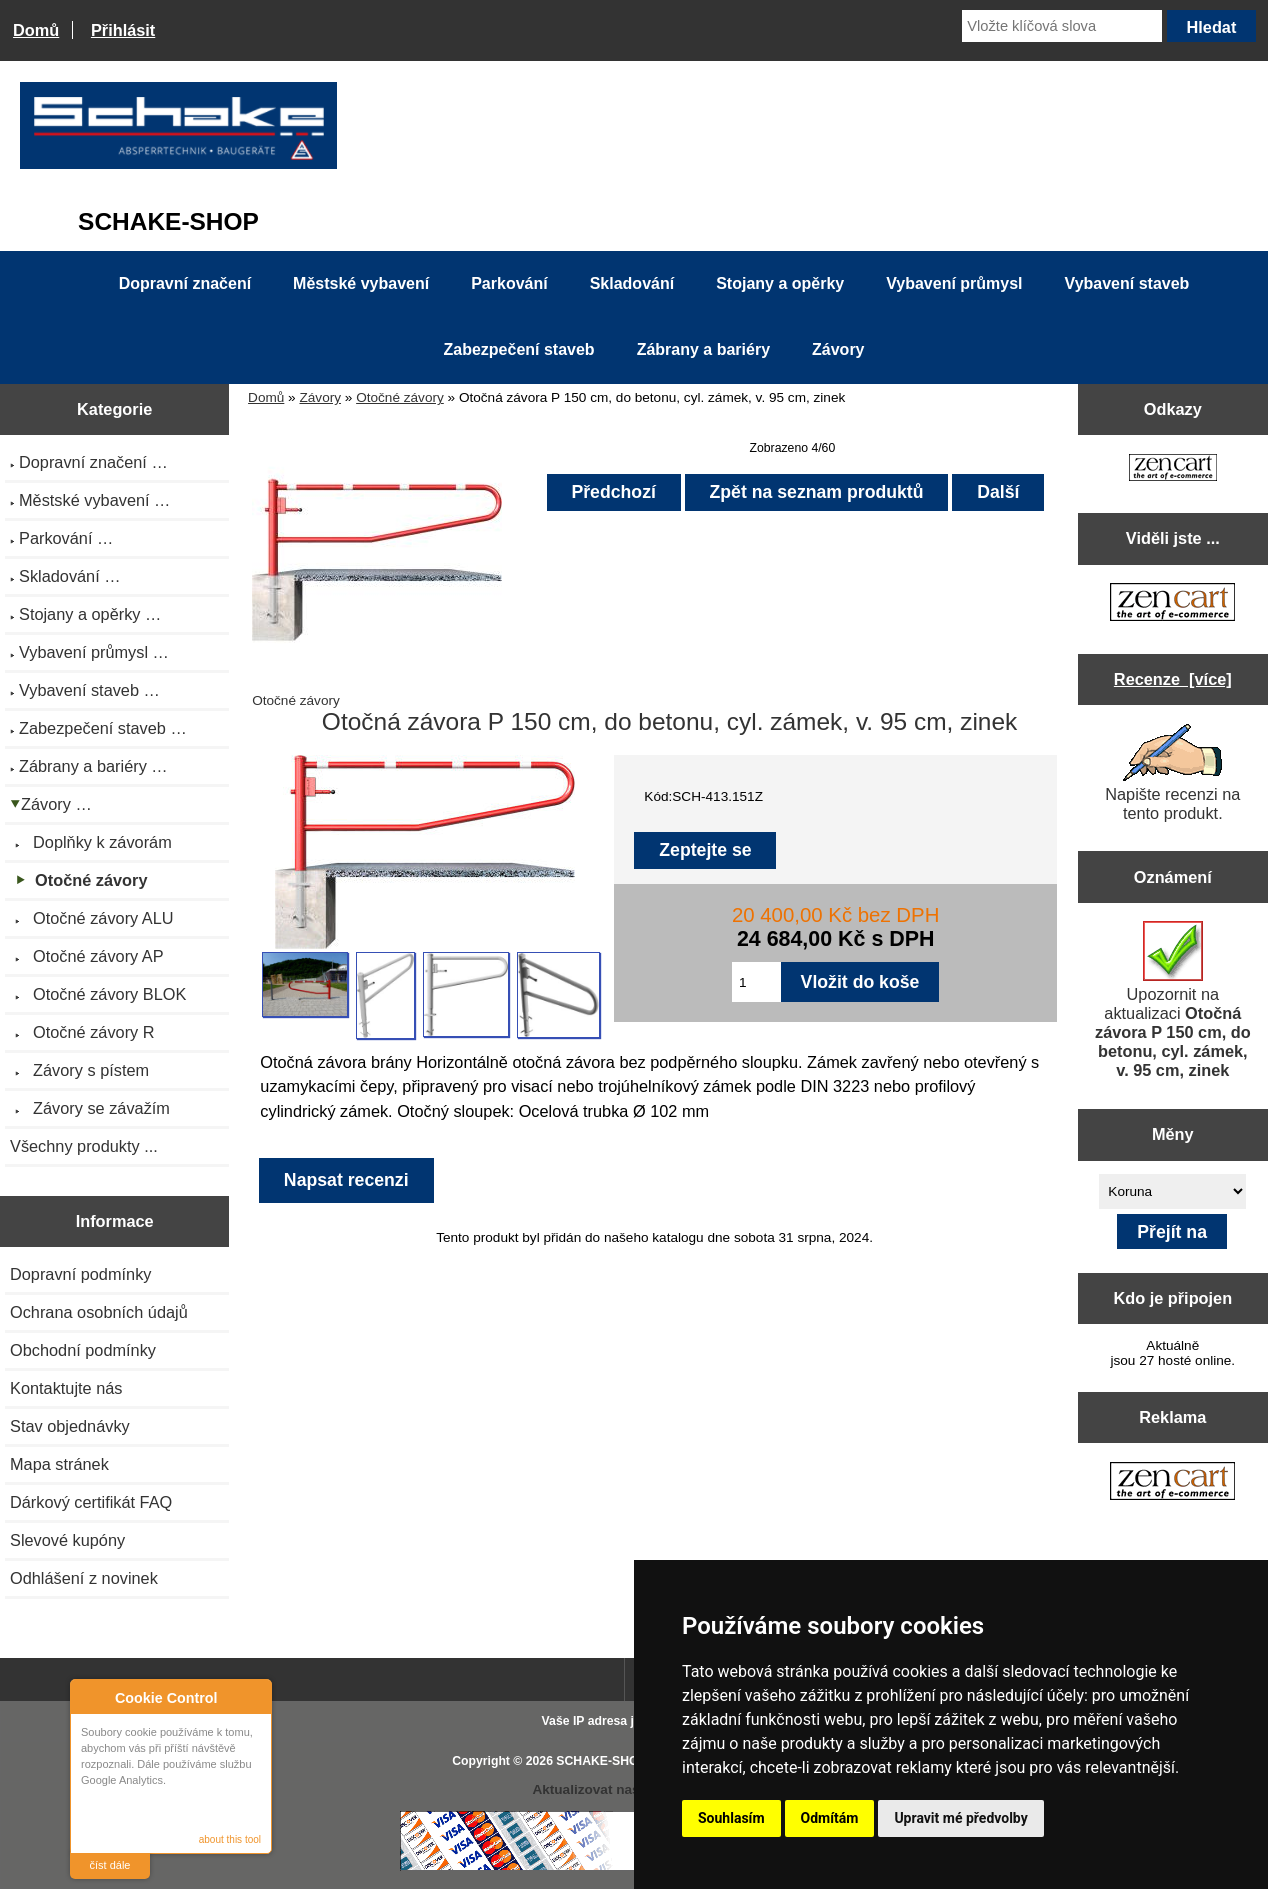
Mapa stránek (59, 1464)
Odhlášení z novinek (84, 1578)
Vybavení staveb (1127, 283)
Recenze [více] (1173, 679)
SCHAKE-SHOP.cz (608, 1761)
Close (253, 1697)
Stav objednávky (70, 1426)
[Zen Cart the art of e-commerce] (1173, 469)
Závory (320, 397)
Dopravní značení (185, 283)
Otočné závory (400, 397)
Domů (36, 30)
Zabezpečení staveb (518, 349)
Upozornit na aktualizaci (1173, 1000)
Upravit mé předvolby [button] (960, 1818)
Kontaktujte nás (66, 1388)
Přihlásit (123, 30)
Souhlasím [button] (731, 1818)
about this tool (230, 1839)
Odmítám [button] (830, 1818)
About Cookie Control (91, 1697)
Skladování (632, 283)
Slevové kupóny (67, 1540)
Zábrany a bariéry (703, 349)
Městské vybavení (361, 283)
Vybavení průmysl (954, 283)
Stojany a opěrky (780, 283)
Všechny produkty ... (84, 1146)
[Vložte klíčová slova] (1062, 26)
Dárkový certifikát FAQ (91, 1502)
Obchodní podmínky (83, 1350)
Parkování (509, 283)
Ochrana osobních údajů (99, 1312)
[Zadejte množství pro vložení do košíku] (756, 982)
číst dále (110, 1865)
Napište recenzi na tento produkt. (1172, 773)
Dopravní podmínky (80, 1274)
